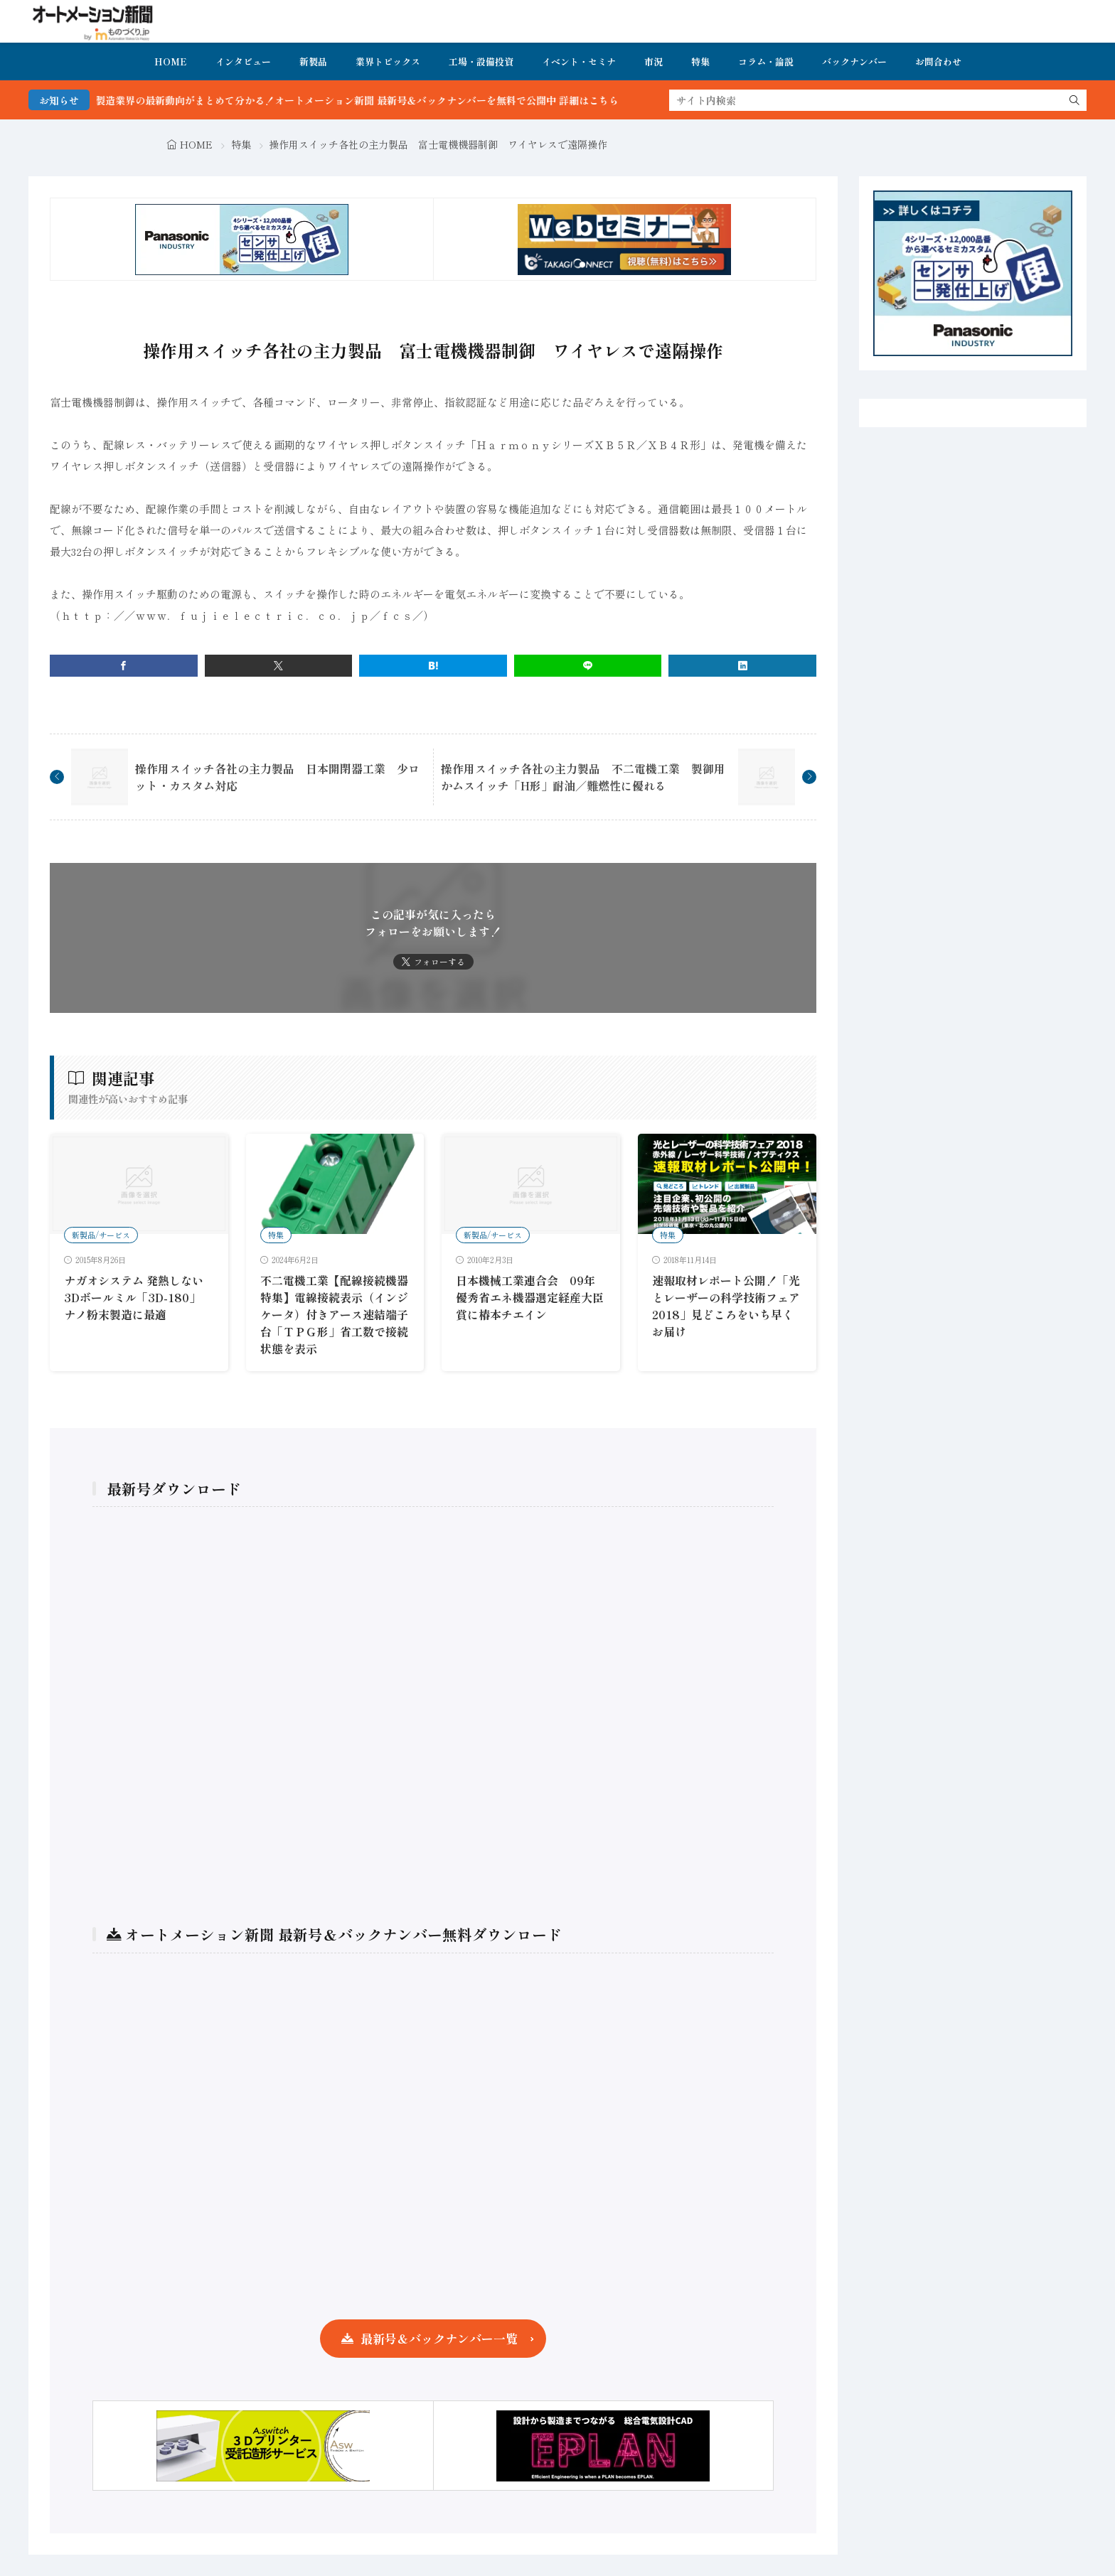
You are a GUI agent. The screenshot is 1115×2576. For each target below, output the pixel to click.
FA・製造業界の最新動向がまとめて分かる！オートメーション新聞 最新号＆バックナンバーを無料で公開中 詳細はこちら (370, 100)
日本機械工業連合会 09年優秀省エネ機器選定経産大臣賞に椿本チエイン (530, 1297)
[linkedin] (742, 666)
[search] (1074, 100)
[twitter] (279, 666)
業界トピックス (388, 61)
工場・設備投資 (481, 61)
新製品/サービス (101, 1234)
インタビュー (243, 61)
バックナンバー (854, 61)
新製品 (313, 61)
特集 (700, 61)
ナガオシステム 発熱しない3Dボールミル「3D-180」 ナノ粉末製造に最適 (133, 1297)
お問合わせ (938, 61)
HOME (170, 61)
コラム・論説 (766, 61)
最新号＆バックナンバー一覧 (439, 2338)
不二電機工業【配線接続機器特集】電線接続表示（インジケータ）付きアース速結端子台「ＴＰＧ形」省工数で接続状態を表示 (334, 1314)
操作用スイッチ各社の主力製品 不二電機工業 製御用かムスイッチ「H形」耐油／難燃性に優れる (583, 777)
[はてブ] (433, 666)
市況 (653, 61)
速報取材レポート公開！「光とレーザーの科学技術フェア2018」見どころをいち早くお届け (726, 1306)
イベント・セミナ (579, 61)
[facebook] (124, 666)
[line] (588, 666)
